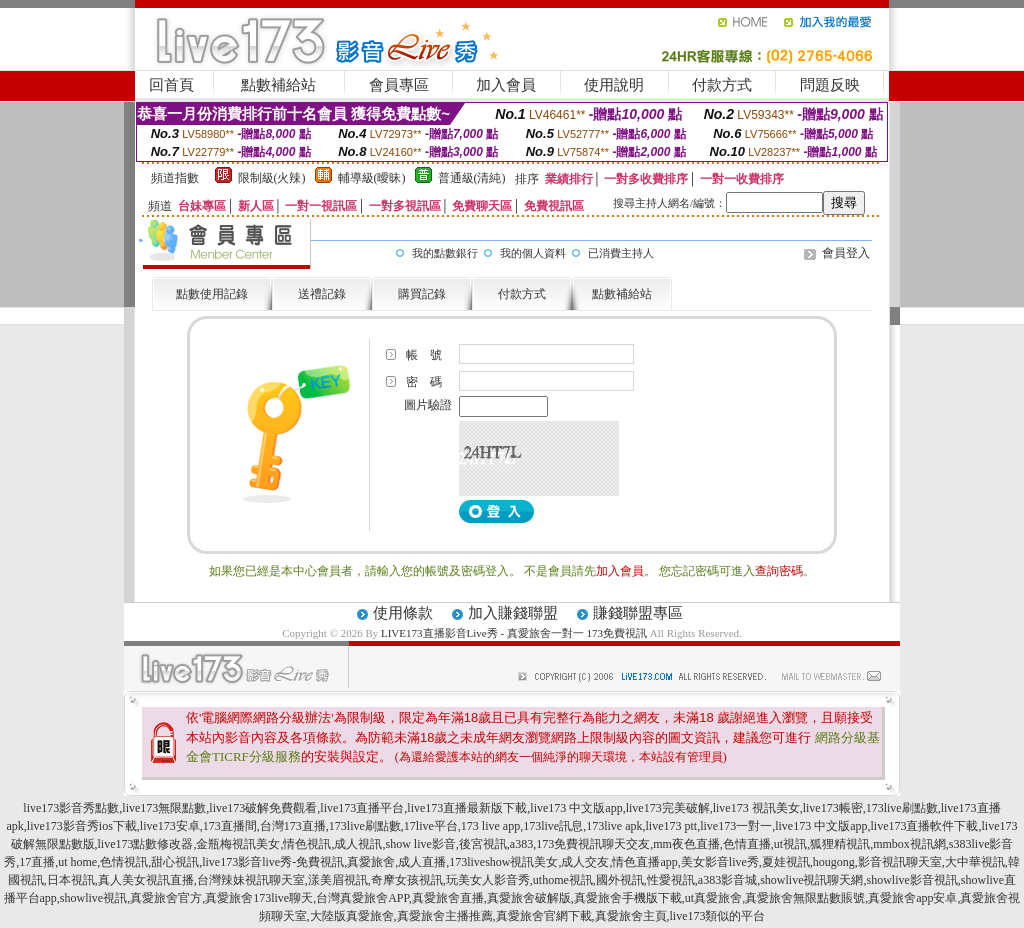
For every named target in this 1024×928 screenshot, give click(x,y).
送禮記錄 (322, 294)
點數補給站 (278, 85)
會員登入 (846, 253)
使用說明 (614, 85)
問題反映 (830, 85)
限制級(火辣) (272, 178)
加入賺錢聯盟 (513, 613)
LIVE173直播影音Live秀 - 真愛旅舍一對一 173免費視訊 (514, 633)
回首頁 (171, 85)
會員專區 (399, 85)
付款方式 (722, 85)
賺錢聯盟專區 (638, 613)
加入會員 (506, 85)
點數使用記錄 (212, 294)
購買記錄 (422, 294)
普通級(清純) (472, 178)
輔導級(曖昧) (372, 178)
